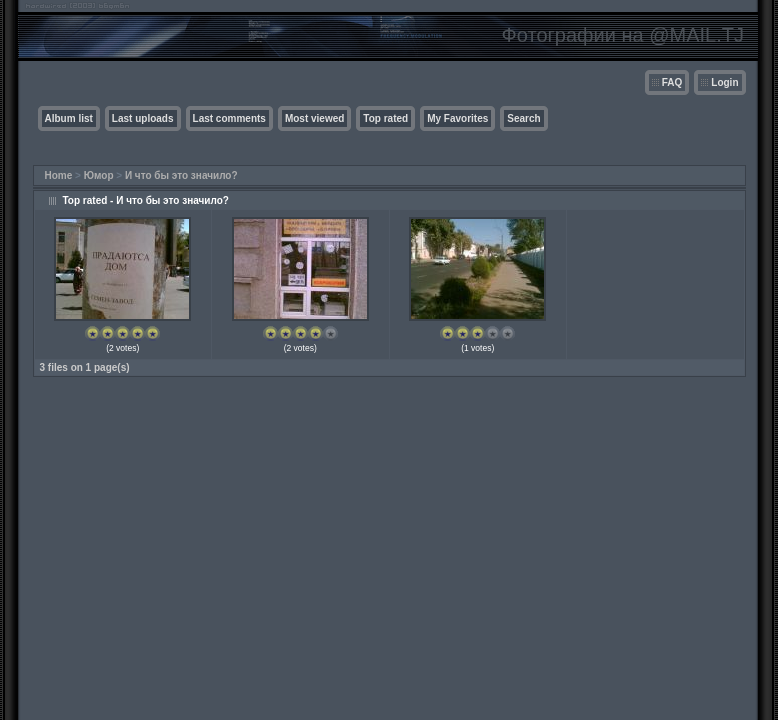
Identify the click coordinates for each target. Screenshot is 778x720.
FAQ (672, 82)
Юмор (99, 175)
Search (523, 118)
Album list (69, 118)
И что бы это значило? (181, 175)
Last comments (229, 118)
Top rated (385, 118)
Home (59, 175)
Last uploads (143, 118)
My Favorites (457, 118)
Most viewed (314, 118)
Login (724, 82)
